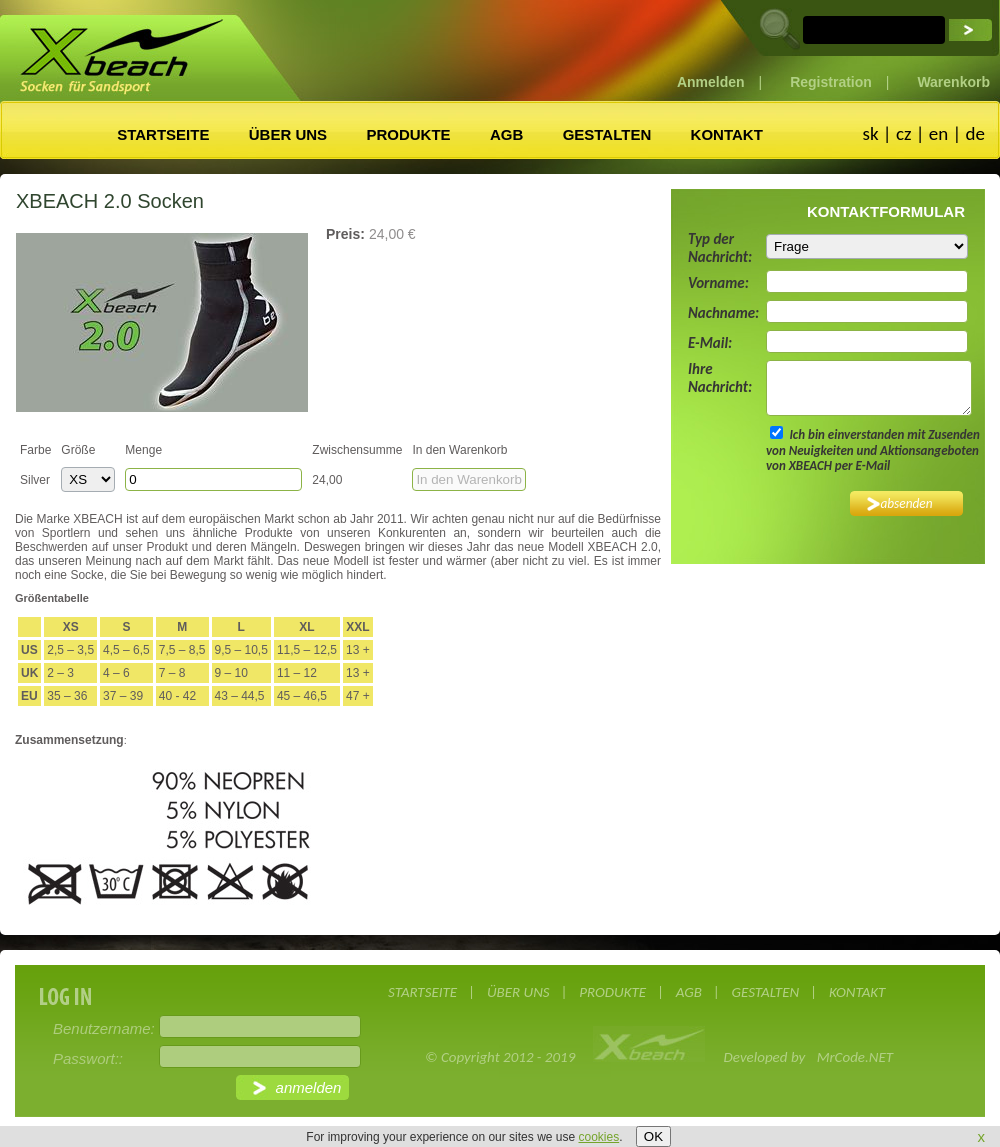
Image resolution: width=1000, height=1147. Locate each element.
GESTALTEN (607, 134)
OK (653, 1136)
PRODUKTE (408, 134)
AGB (506, 134)
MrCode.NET (855, 1057)
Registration (831, 82)
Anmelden (711, 82)
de (975, 133)
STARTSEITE (163, 134)
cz (904, 133)
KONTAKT (727, 134)
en (938, 133)
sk (870, 133)
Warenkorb (953, 82)
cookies (599, 1137)
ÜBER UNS (288, 134)
